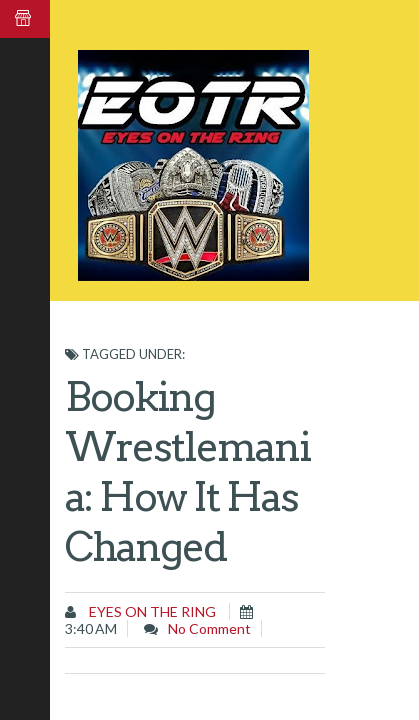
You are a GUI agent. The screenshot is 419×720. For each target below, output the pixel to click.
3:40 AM (91, 628)
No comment (209, 628)
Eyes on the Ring (151, 611)
